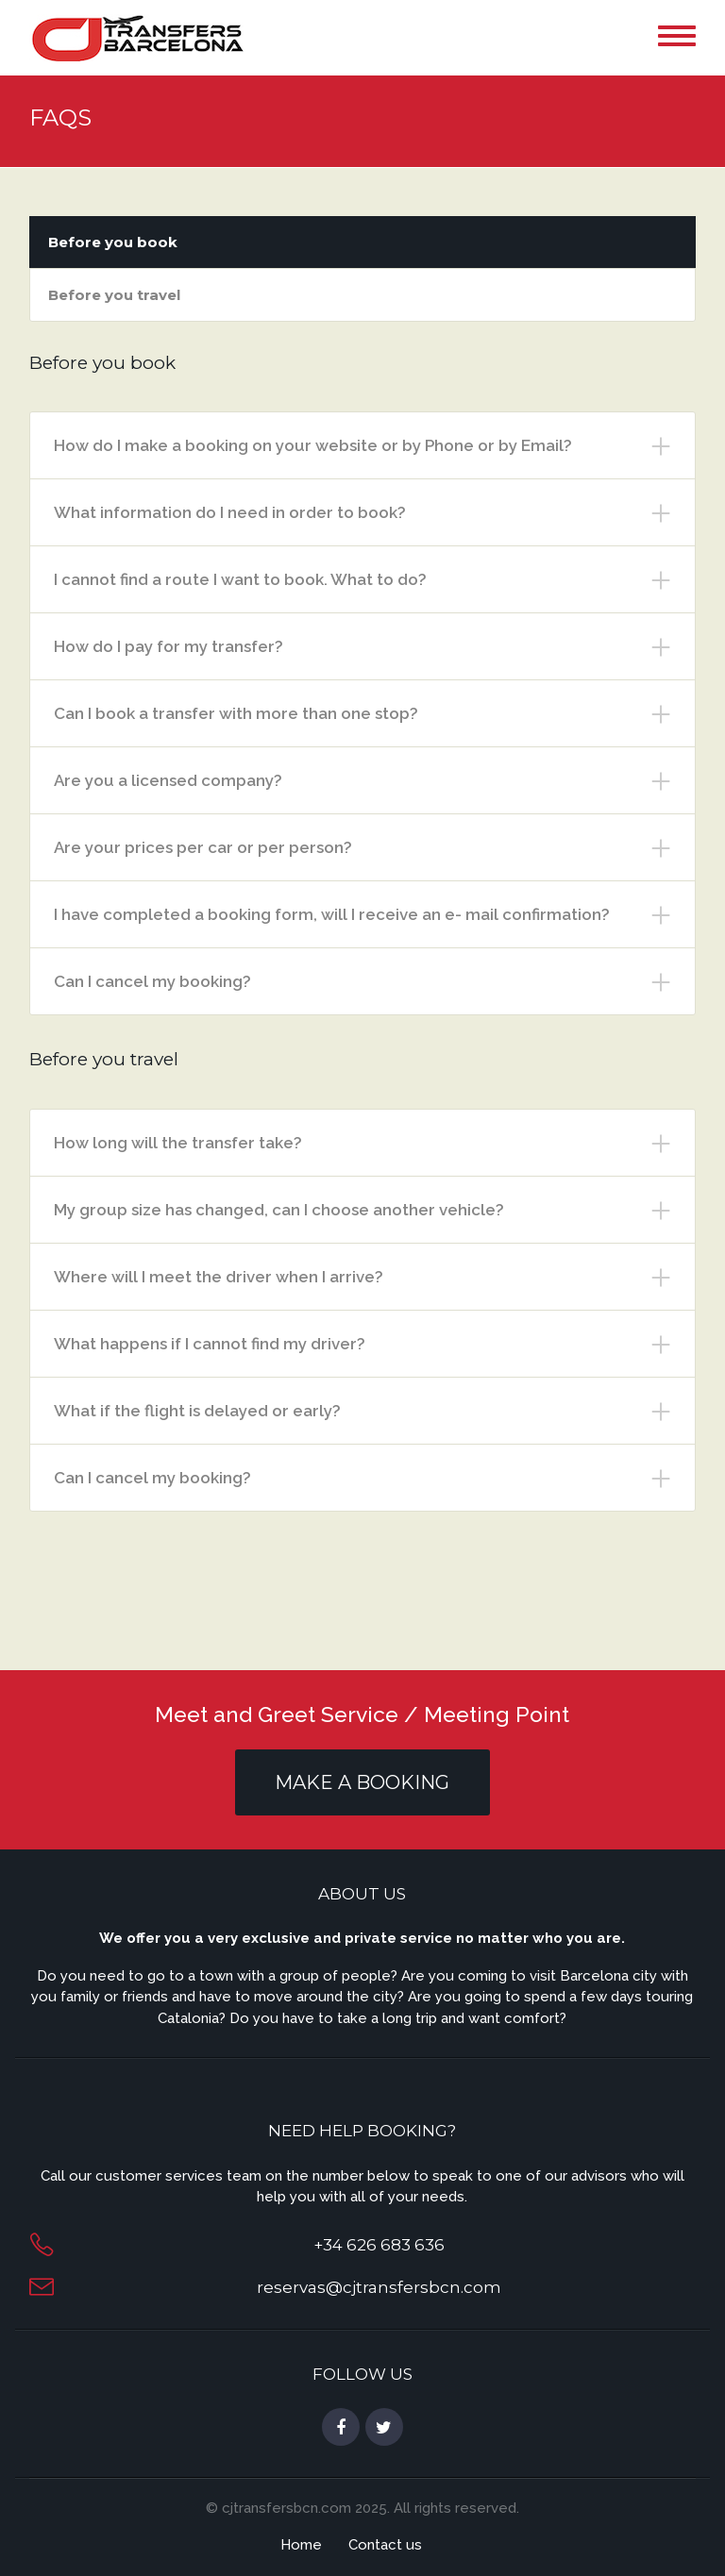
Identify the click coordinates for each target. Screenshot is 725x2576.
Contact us (385, 2544)
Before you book (112, 242)
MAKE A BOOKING (362, 1782)
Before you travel (114, 295)
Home (301, 2544)
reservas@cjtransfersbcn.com (379, 2287)
